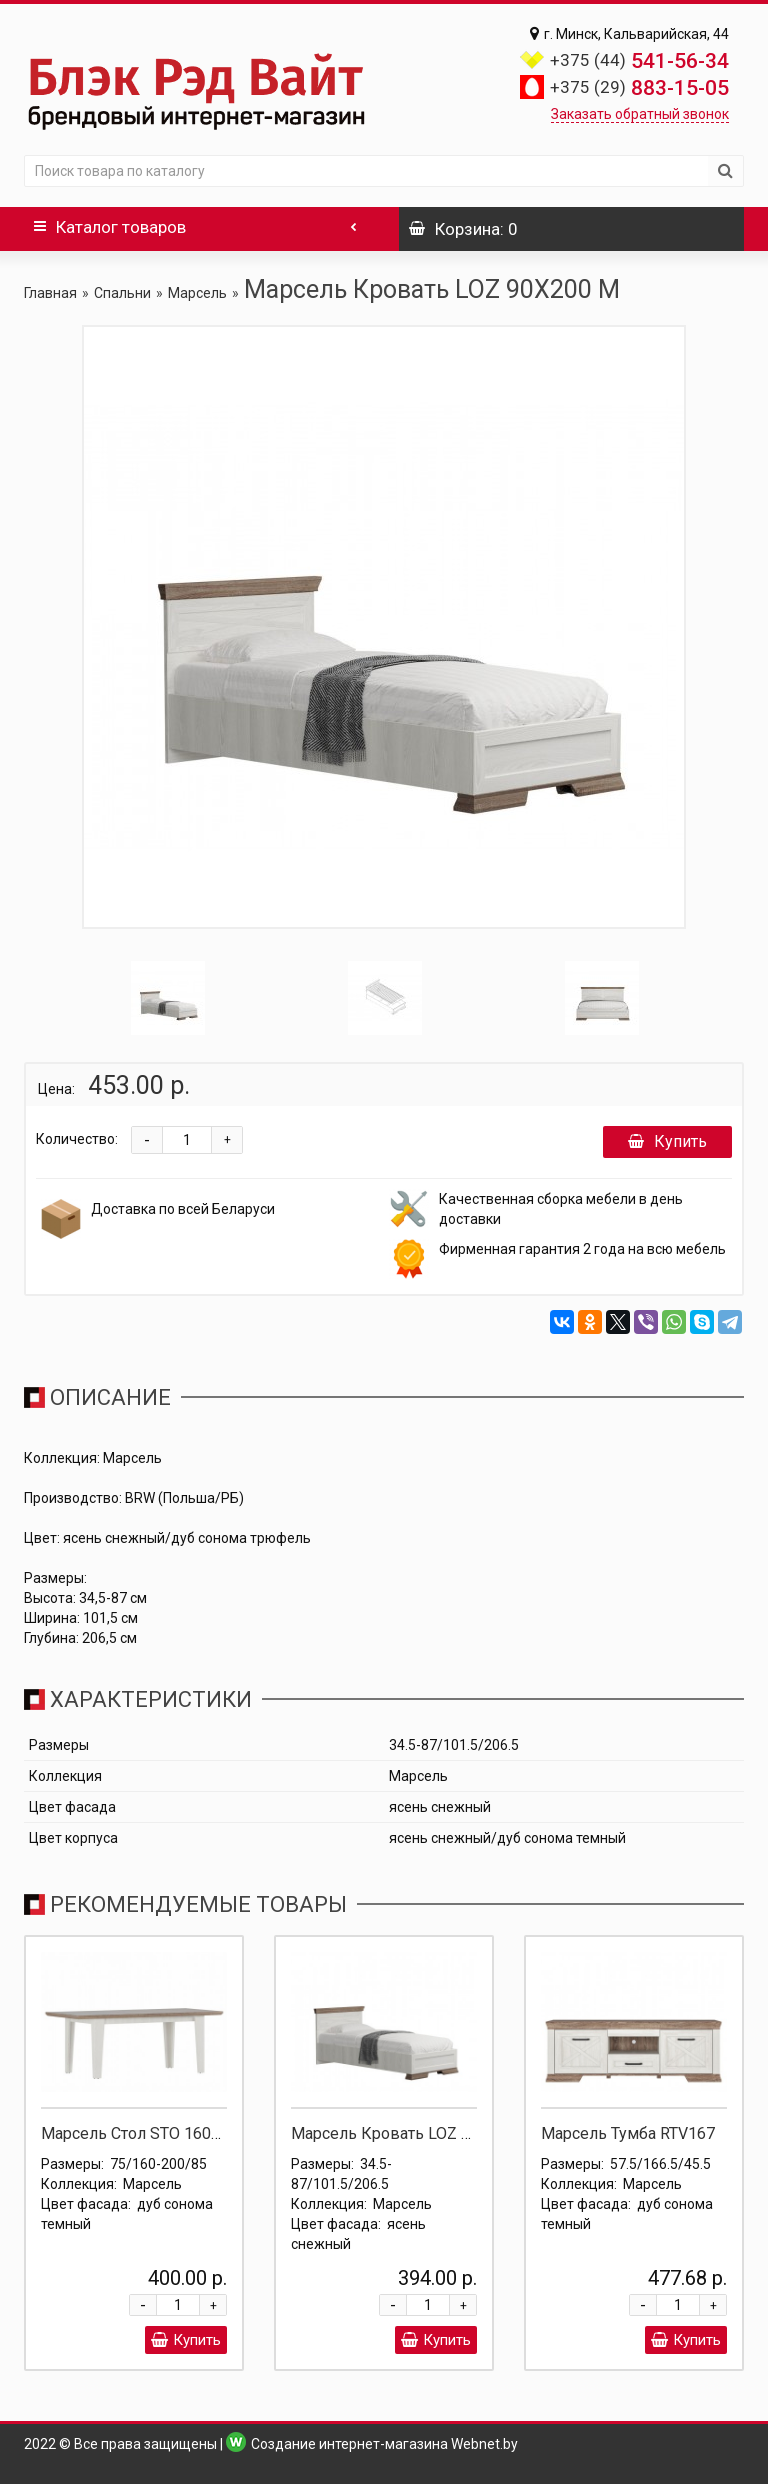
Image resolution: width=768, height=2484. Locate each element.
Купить (667, 1141)
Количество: (77, 1139)
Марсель (197, 293)
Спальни (122, 293)
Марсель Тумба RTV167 (628, 2133)
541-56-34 (639, 61)
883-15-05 (639, 88)
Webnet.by (484, 2444)
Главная (50, 293)
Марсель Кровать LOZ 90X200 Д (412, 2133)
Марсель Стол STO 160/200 (143, 2133)
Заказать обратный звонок (640, 114)
